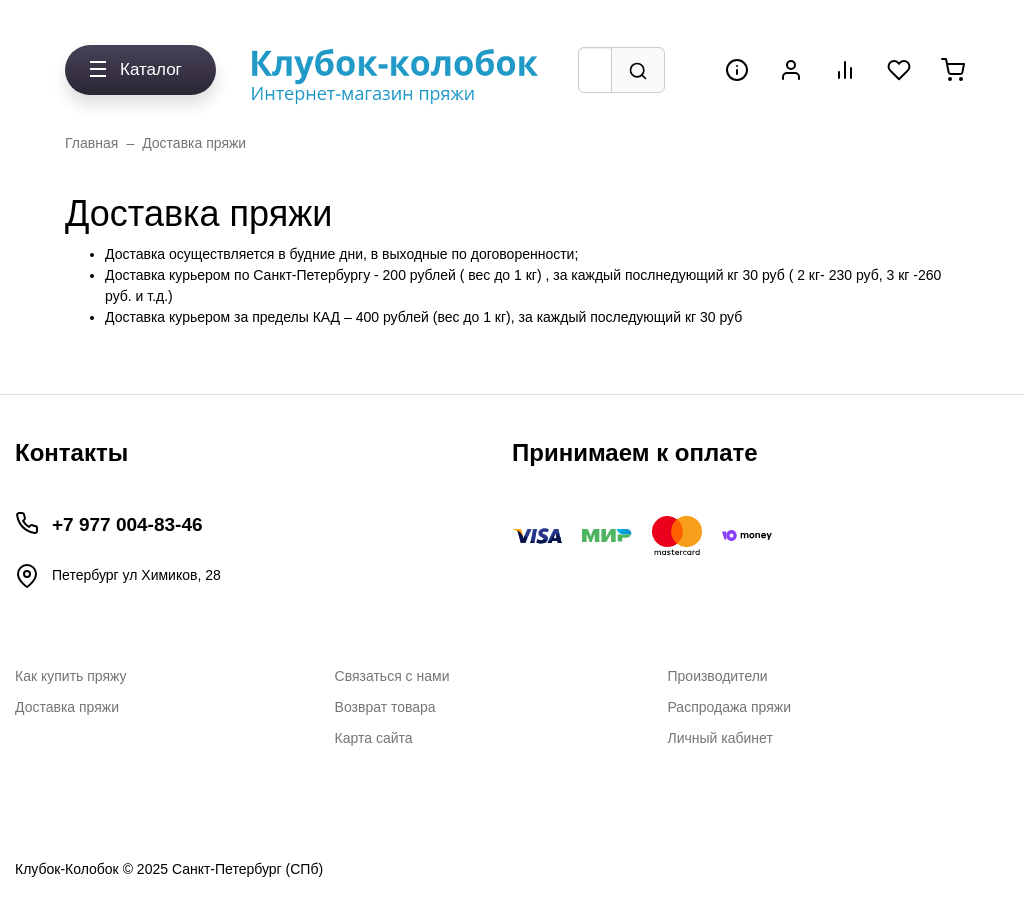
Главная (91, 143)
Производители (718, 676)
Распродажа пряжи (729, 707)
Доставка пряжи (194, 143)
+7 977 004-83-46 (127, 524)
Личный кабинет (720, 738)
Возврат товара (385, 707)
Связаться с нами (392, 676)
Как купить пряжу (71, 676)
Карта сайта (374, 738)
